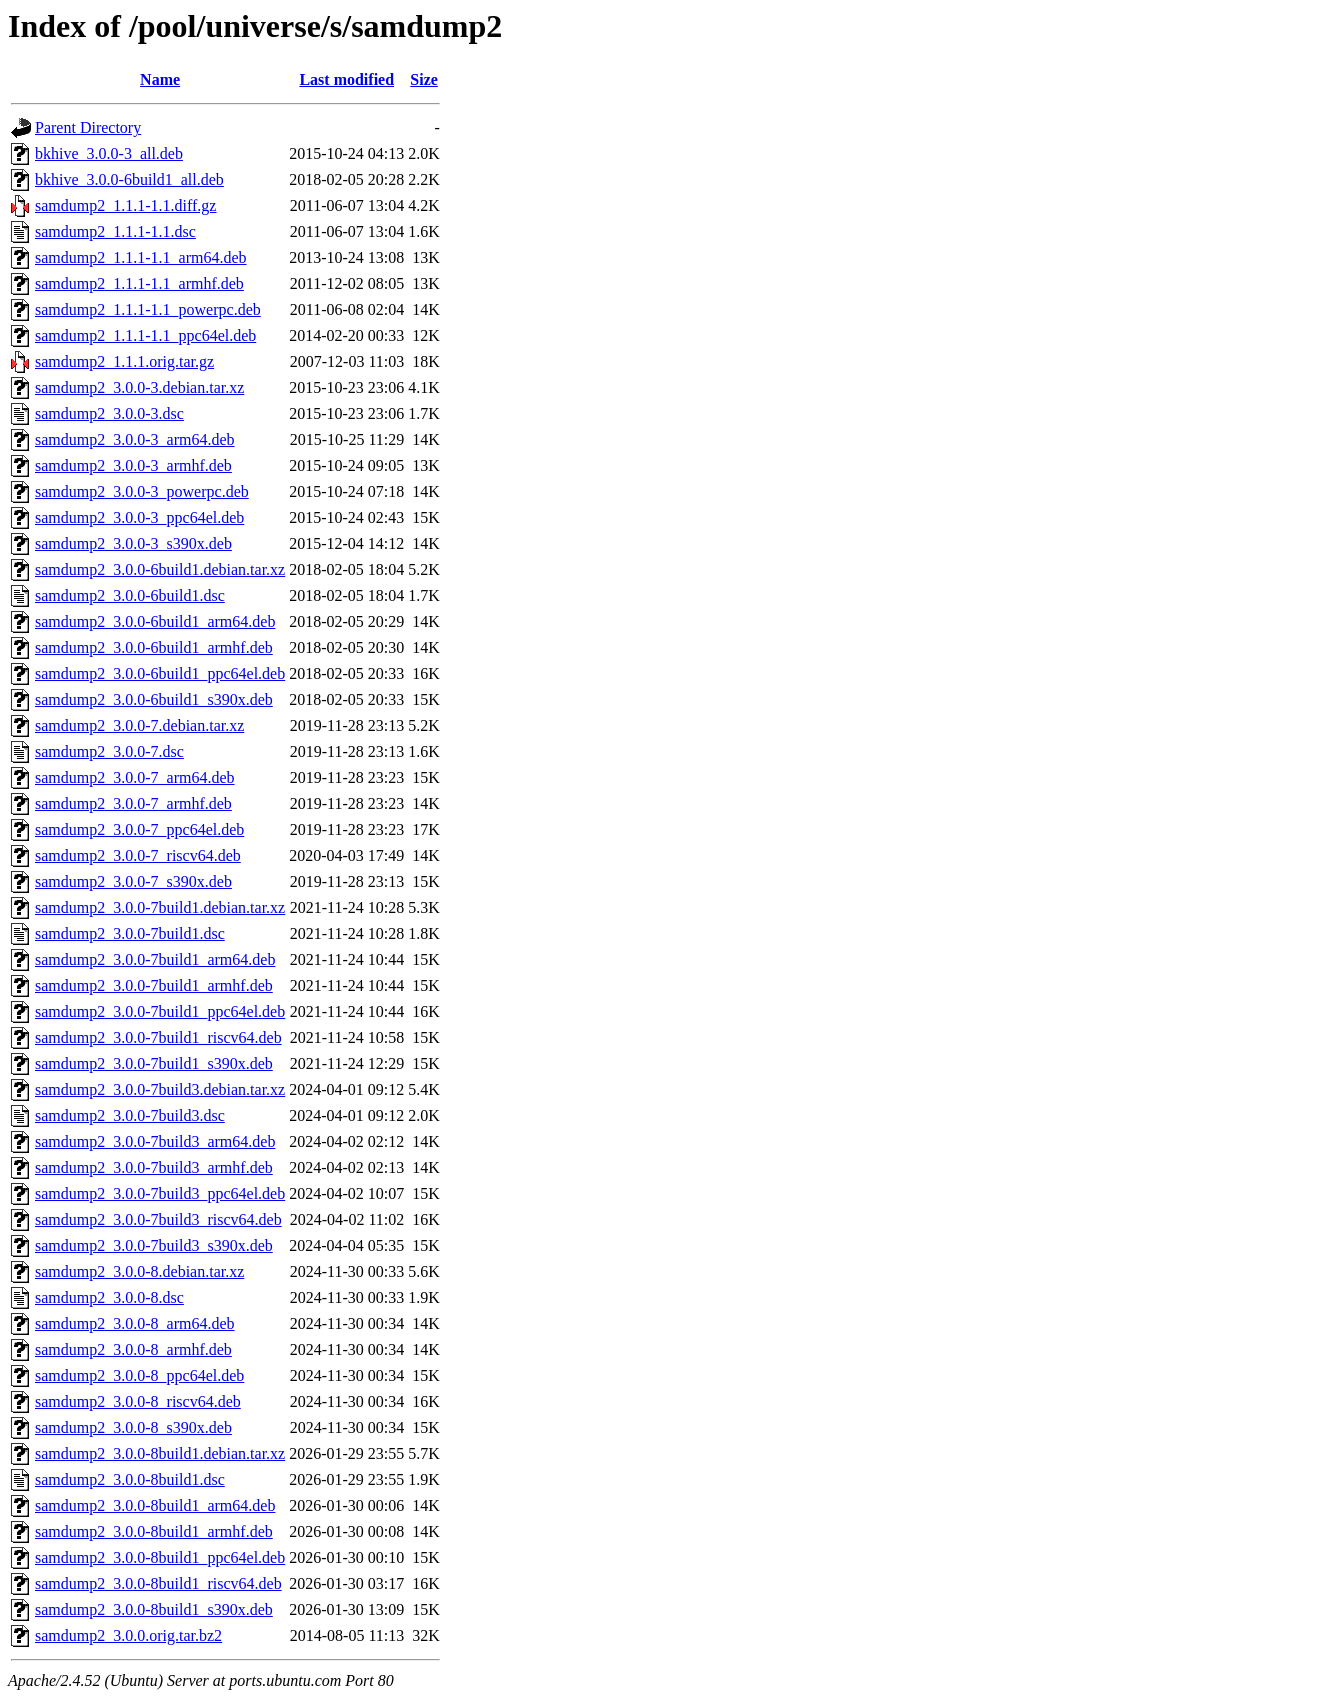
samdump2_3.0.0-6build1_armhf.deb (154, 647)
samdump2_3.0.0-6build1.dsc (130, 595)
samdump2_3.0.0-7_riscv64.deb (138, 855)
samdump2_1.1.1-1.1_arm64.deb (141, 257)
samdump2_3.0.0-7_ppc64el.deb (139, 829)
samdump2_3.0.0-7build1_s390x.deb (154, 1063)
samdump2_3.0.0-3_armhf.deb (133, 465)
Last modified (346, 79)
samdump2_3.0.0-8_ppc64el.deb (139, 1375)
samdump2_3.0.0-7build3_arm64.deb (155, 1141)
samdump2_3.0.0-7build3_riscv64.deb (158, 1219)
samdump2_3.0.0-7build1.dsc (130, 933)
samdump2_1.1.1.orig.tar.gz (124, 361)
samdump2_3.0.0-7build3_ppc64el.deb (160, 1193)
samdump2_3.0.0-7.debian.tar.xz (139, 725)
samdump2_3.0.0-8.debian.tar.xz (139, 1271)
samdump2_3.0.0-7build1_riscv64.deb (158, 1037)
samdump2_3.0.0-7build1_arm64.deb (155, 959)
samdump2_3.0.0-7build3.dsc (130, 1115)
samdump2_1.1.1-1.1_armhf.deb (139, 283)
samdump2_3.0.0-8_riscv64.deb (138, 1401)
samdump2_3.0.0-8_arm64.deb (135, 1323)
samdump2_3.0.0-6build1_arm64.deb (155, 621)
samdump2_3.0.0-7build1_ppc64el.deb (160, 1011)
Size (424, 79)
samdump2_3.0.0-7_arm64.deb (135, 777)
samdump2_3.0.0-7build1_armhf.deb (154, 985)
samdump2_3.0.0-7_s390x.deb (133, 881)
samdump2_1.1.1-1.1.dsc (115, 231)
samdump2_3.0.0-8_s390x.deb (133, 1427)
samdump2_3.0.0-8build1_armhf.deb (154, 1531)
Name (160, 79)
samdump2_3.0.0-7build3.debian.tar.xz (160, 1089)
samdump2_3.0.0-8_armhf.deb (133, 1349)
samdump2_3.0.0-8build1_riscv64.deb (158, 1583)
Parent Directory (88, 127)
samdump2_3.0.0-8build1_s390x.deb (154, 1609)
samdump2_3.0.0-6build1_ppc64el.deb (160, 673)
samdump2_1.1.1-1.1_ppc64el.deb (145, 335)
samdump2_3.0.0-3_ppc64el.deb (139, 517)
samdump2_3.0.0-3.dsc (109, 413)
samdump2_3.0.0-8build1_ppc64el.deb (160, 1557)
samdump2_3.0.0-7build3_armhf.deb (154, 1167)
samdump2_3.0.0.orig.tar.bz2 (128, 1635)
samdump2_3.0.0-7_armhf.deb (133, 803)
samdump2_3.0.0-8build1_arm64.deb (155, 1505)
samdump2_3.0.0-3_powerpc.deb (142, 491)
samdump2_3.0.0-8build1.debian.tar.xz (160, 1453)
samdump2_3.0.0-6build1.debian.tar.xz (160, 569)
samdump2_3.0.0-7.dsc (109, 751)
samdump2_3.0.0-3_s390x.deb (133, 543)
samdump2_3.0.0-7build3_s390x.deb (154, 1245)
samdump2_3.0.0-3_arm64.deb (135, 439)
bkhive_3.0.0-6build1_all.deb (129, 179)
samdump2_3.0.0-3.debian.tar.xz (139, 387)
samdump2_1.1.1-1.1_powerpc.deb (148, 309)
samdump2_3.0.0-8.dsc (109, 1297)
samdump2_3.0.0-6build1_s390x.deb (154, 699)
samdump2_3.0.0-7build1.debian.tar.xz (160, 907)
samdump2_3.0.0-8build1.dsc (130, 1479)
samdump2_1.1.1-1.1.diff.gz (125, 205)
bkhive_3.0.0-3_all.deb (109, 153)
